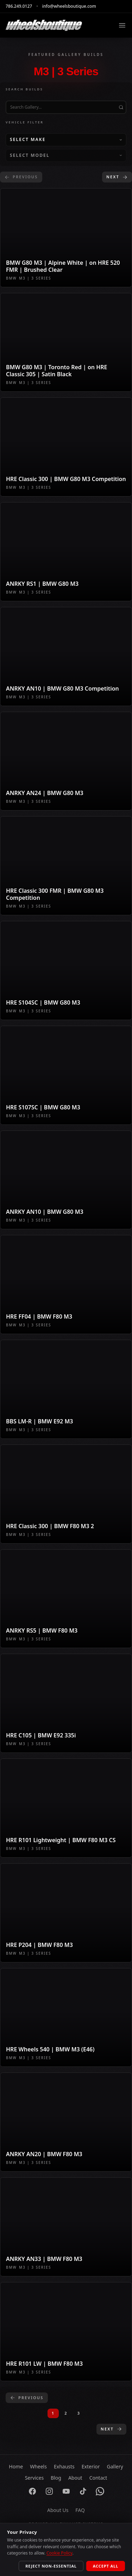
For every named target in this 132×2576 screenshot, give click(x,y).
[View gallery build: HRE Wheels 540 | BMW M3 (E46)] (66, 2017)
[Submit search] (121, 107)
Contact (98, 2477)
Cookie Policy (59, 2553)
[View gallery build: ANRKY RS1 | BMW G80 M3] (66, 551)
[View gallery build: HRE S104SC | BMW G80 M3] (66, 970)
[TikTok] (83, 2491)
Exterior (91, 2466)
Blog (56, 2477)
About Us (57, 2510)
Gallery (115, 2466)
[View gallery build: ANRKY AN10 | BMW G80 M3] (66, 1180)
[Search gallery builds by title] (66, 107)
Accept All (105, 2566)
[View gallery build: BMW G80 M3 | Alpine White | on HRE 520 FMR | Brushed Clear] (66, 237)
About (75, 2477)
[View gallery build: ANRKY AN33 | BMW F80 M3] (66, 2227)
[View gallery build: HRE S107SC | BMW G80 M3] (66, 1075)
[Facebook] (32, 2491)
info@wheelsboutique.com (69, 6)
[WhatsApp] (100, 2491)
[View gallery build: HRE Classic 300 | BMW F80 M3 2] (66, 1494)
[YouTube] (66, 2491)
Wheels (38, 2466)
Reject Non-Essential (51, 2566)
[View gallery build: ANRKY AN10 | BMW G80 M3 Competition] (66, 656)
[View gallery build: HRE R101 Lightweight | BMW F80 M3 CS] (66, 1808)
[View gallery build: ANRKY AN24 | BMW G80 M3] (66, 761)
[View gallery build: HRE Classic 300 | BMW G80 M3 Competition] (66, 447)
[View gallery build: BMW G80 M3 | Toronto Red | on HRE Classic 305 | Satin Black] (66, 342)
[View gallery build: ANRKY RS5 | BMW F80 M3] (66, 1599)
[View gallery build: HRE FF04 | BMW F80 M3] (66, 1284)
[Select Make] (66, 139)
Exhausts (64, 2466)
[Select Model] (66, 155)
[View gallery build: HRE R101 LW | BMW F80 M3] (66, 2331)
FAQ (80, 2510)
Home (16, 2466)
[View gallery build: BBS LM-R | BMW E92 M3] (66, 1389)
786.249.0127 (19, 6)
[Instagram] (49, 2491)
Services (34, 2477)
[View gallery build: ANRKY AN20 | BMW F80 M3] (66, 2122)
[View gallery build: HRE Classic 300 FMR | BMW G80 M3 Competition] (66, 865)
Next (117, 177)
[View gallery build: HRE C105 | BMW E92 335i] (66, 1703)
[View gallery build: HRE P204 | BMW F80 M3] (66, 1913)
